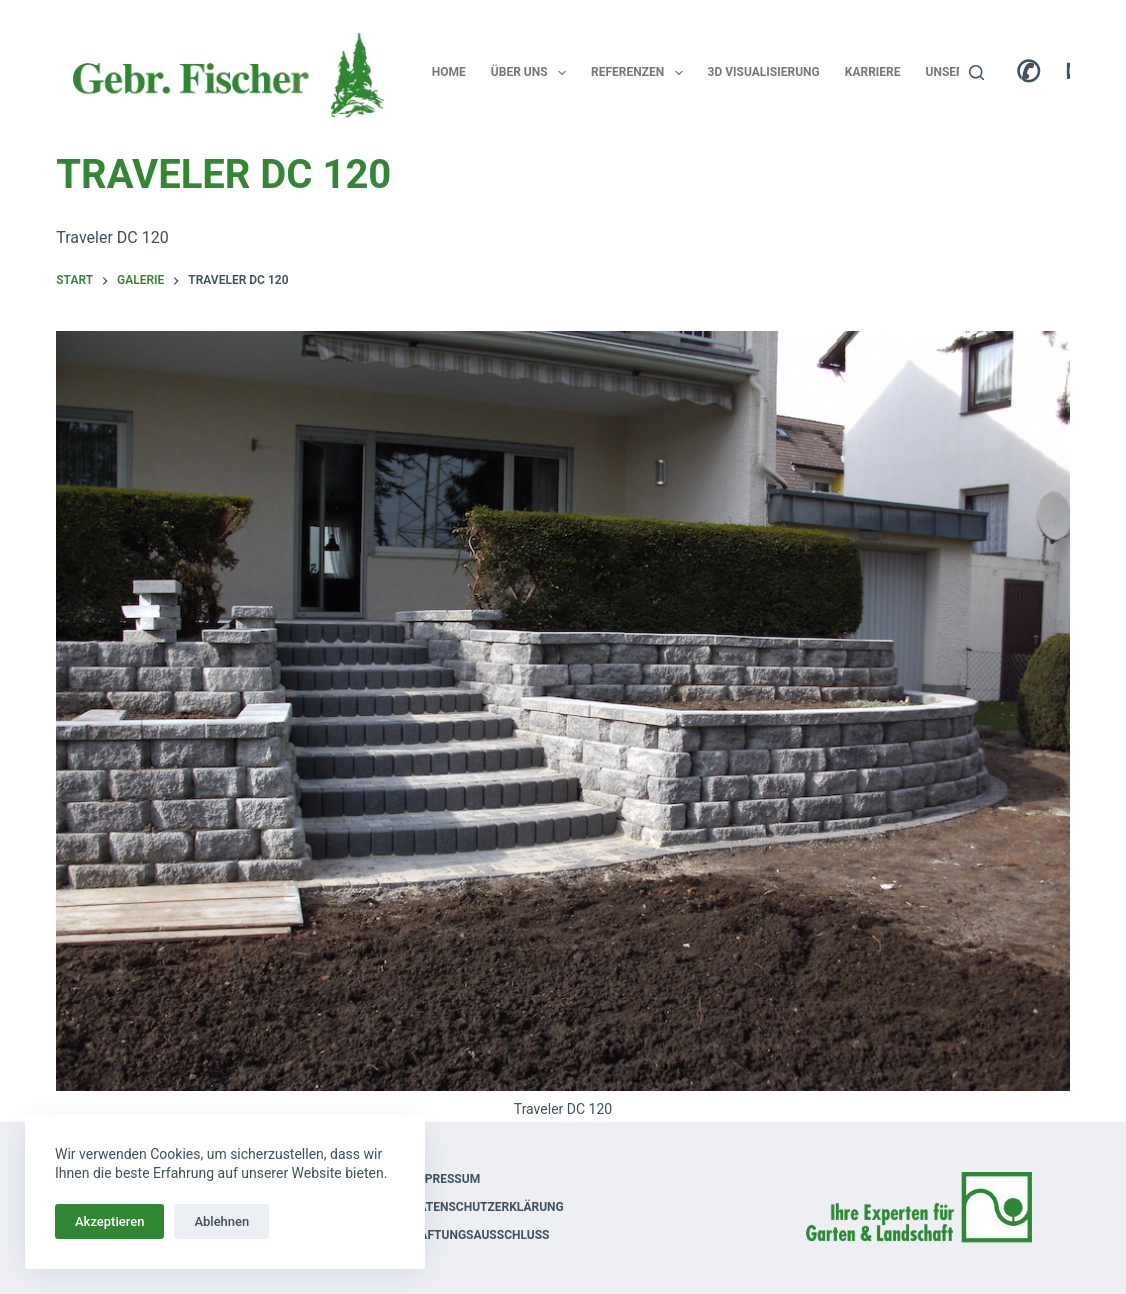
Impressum (445, 1179)
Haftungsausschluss (480, 1235)
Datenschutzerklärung (487, 1207)
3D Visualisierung (764, 72)
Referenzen (641, 73)
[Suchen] (976, 72)
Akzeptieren (109, 1221)
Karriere (873, 72)
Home (449, 72)
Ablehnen (221, 1221)
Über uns (532, 73)
